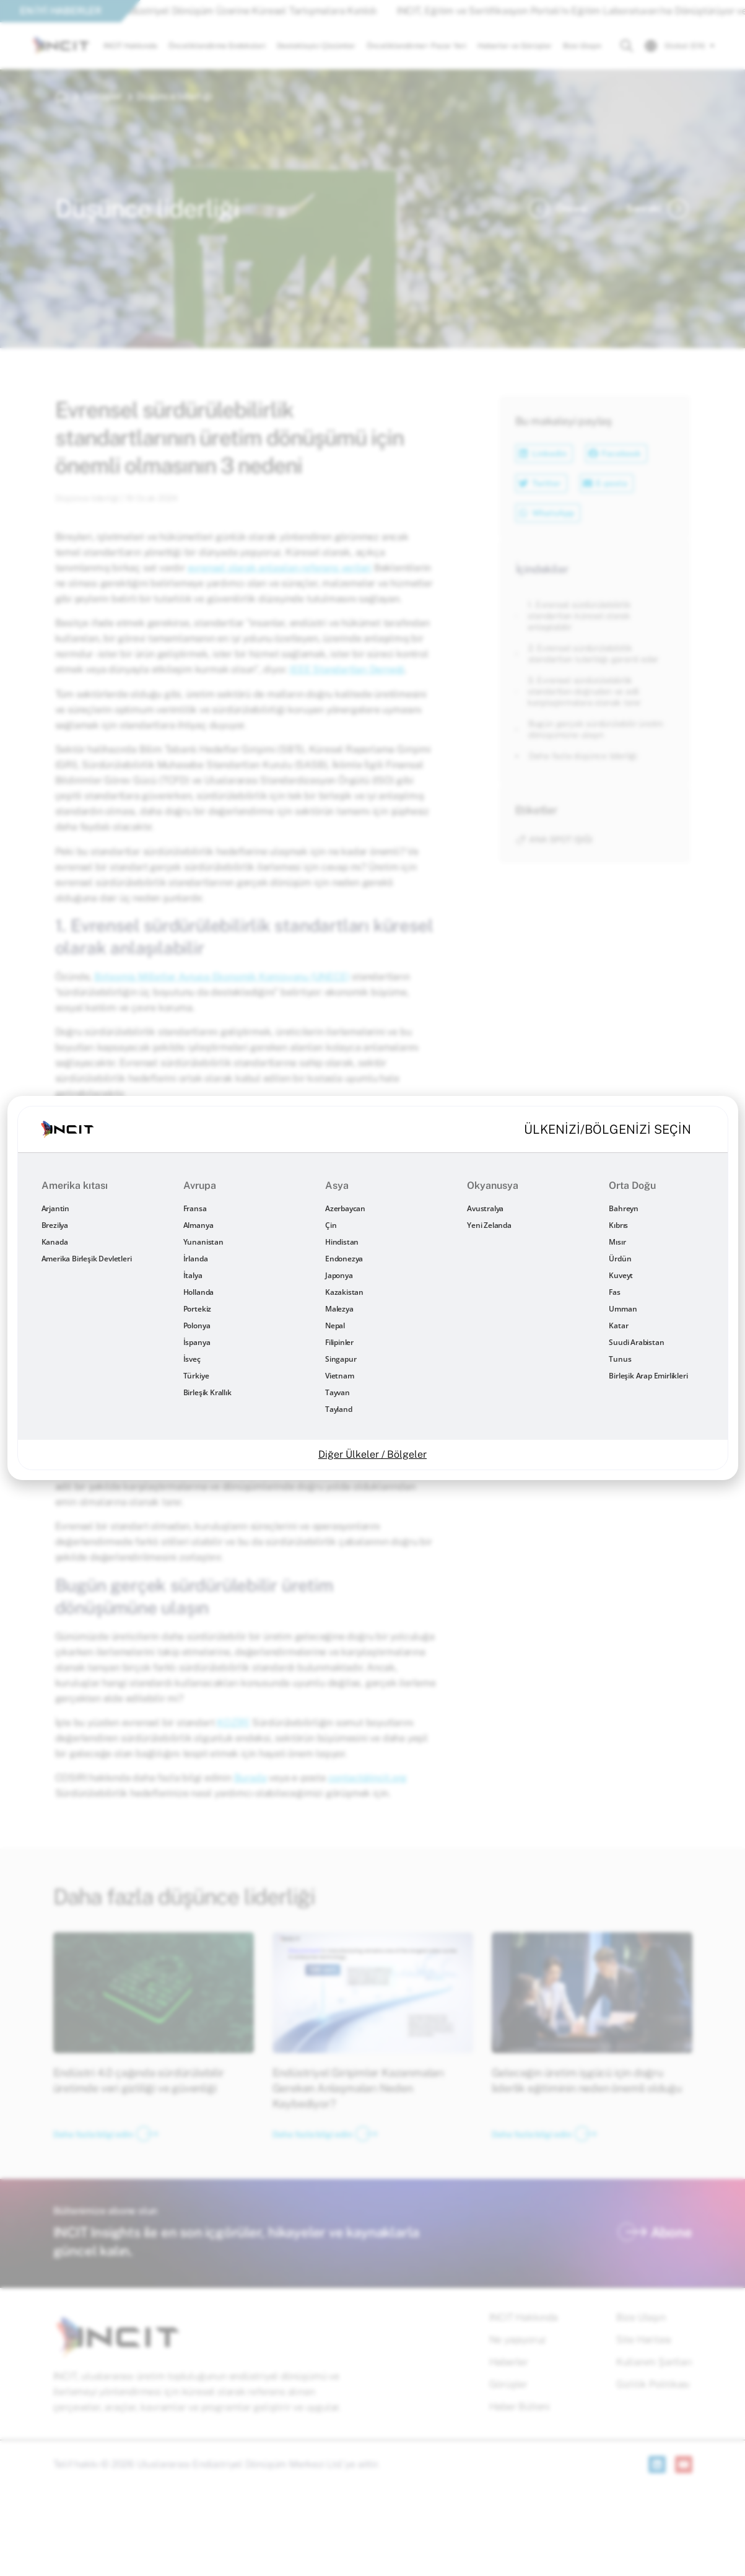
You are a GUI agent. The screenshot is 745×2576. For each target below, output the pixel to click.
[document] (372, 1288)
